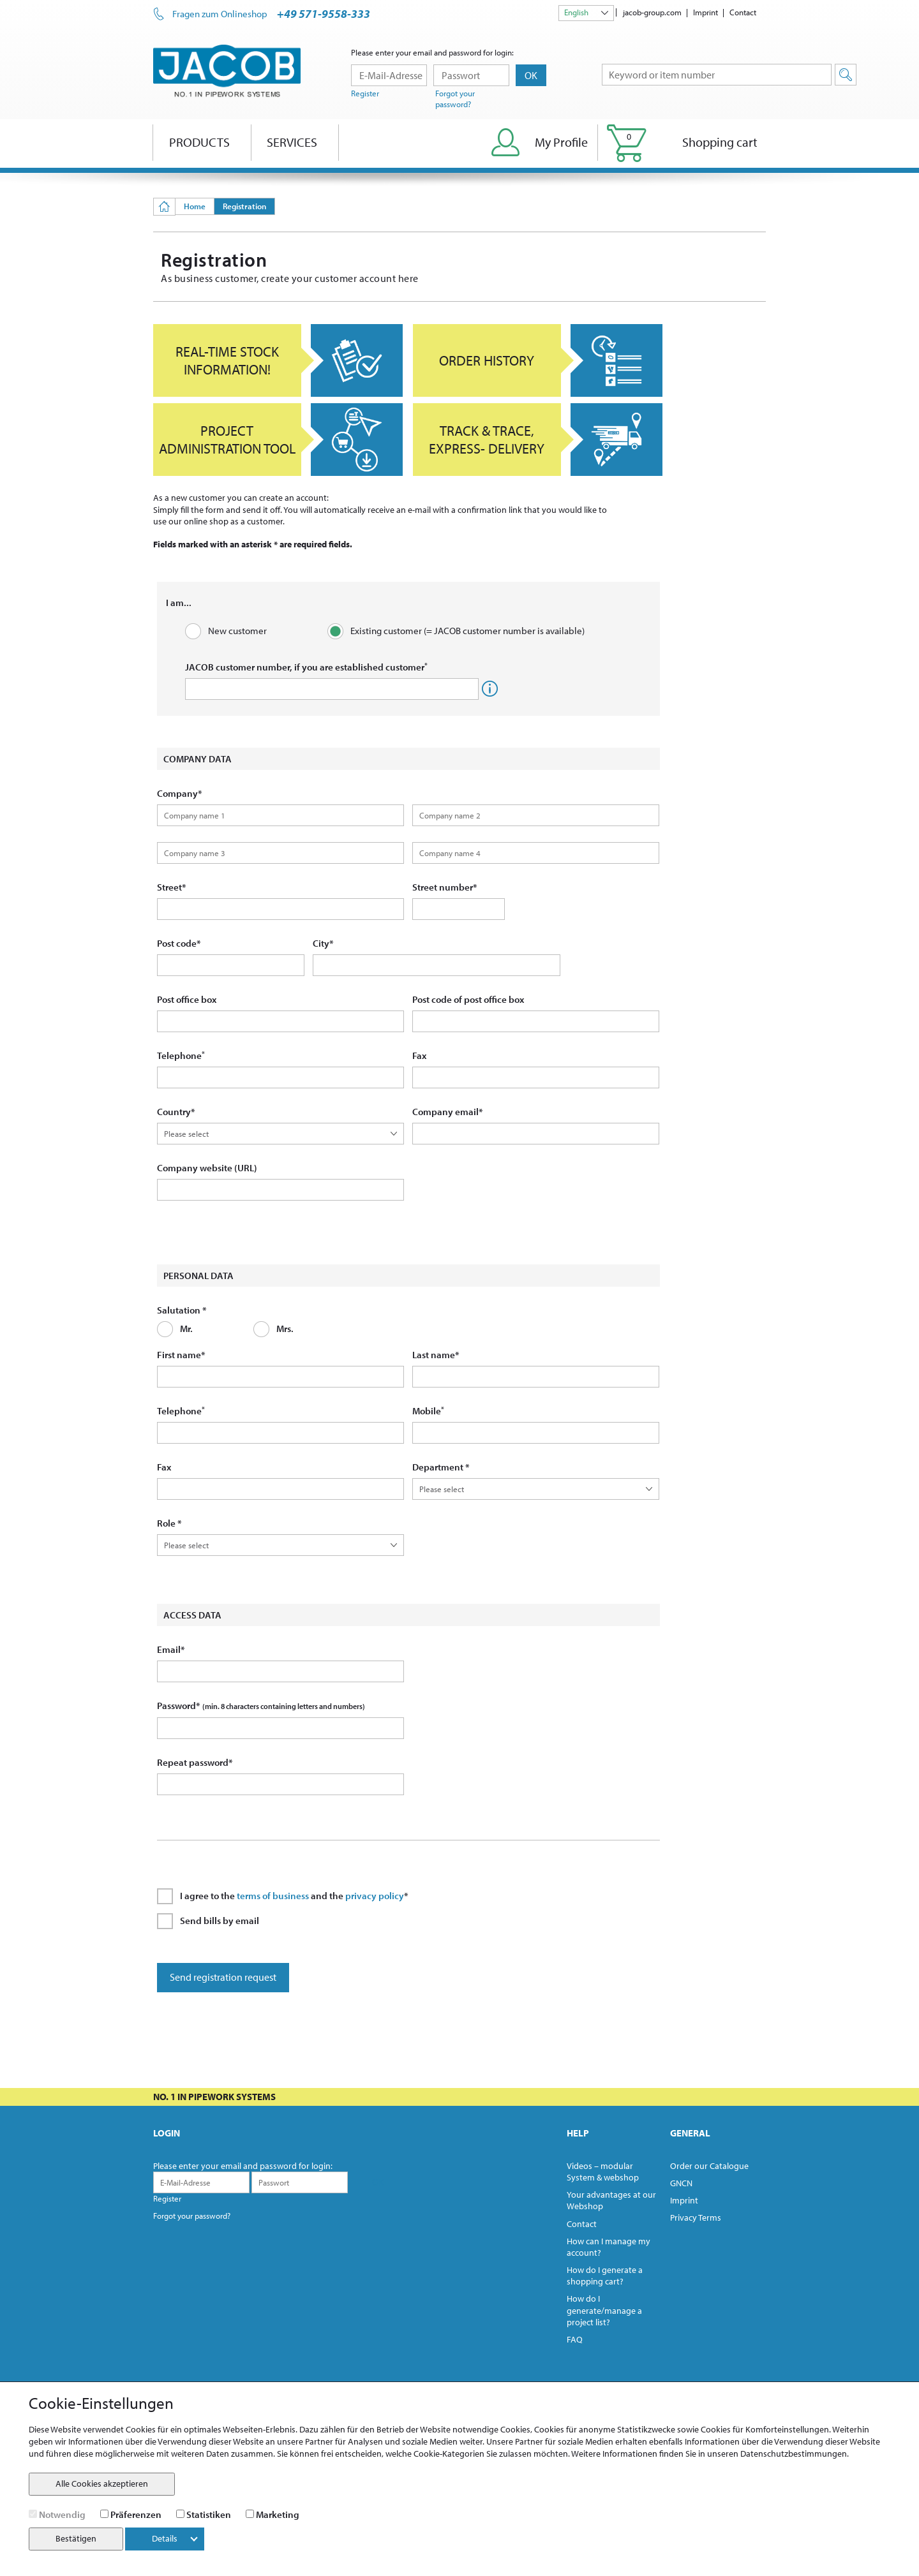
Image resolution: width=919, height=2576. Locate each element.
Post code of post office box (468, 999)
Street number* (444, 887)
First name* (181, 1355)
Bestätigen (76, 2538)
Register (365, 93)
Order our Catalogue (709, 2166)
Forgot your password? (455, 98)
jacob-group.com (652, 12)
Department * (441, 1467)
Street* (171, 887)
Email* (171, 1649)
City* (323, 943)
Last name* (435, 1355)
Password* (261, 1705)
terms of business (273, 1896)
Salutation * (182, 1310)
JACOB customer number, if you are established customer (306, 667)
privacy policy (374, 1896)
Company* (179, 793)
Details (175, 2538)
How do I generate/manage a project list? (604, 2310)
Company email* (447, 1112)
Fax (419, 1055)
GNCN (681, 2183)
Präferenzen (135, 2514)
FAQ (575, 2339)
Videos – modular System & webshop (603, 2171)
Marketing (277, 2514)
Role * (169, 1523)
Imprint (705, 12)
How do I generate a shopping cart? (605, 2275)
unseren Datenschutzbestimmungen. (778, 2453)
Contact (742, 12)
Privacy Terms (695, 2217)
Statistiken (208, 2514)
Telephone (181, 1055)
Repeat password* (195, 1762)
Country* (176, 1112)
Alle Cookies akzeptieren (102, 2483)
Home (194, 206)
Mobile (428, 1411)
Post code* (179, 943)
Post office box (186, 999)
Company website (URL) (207, 1168)
